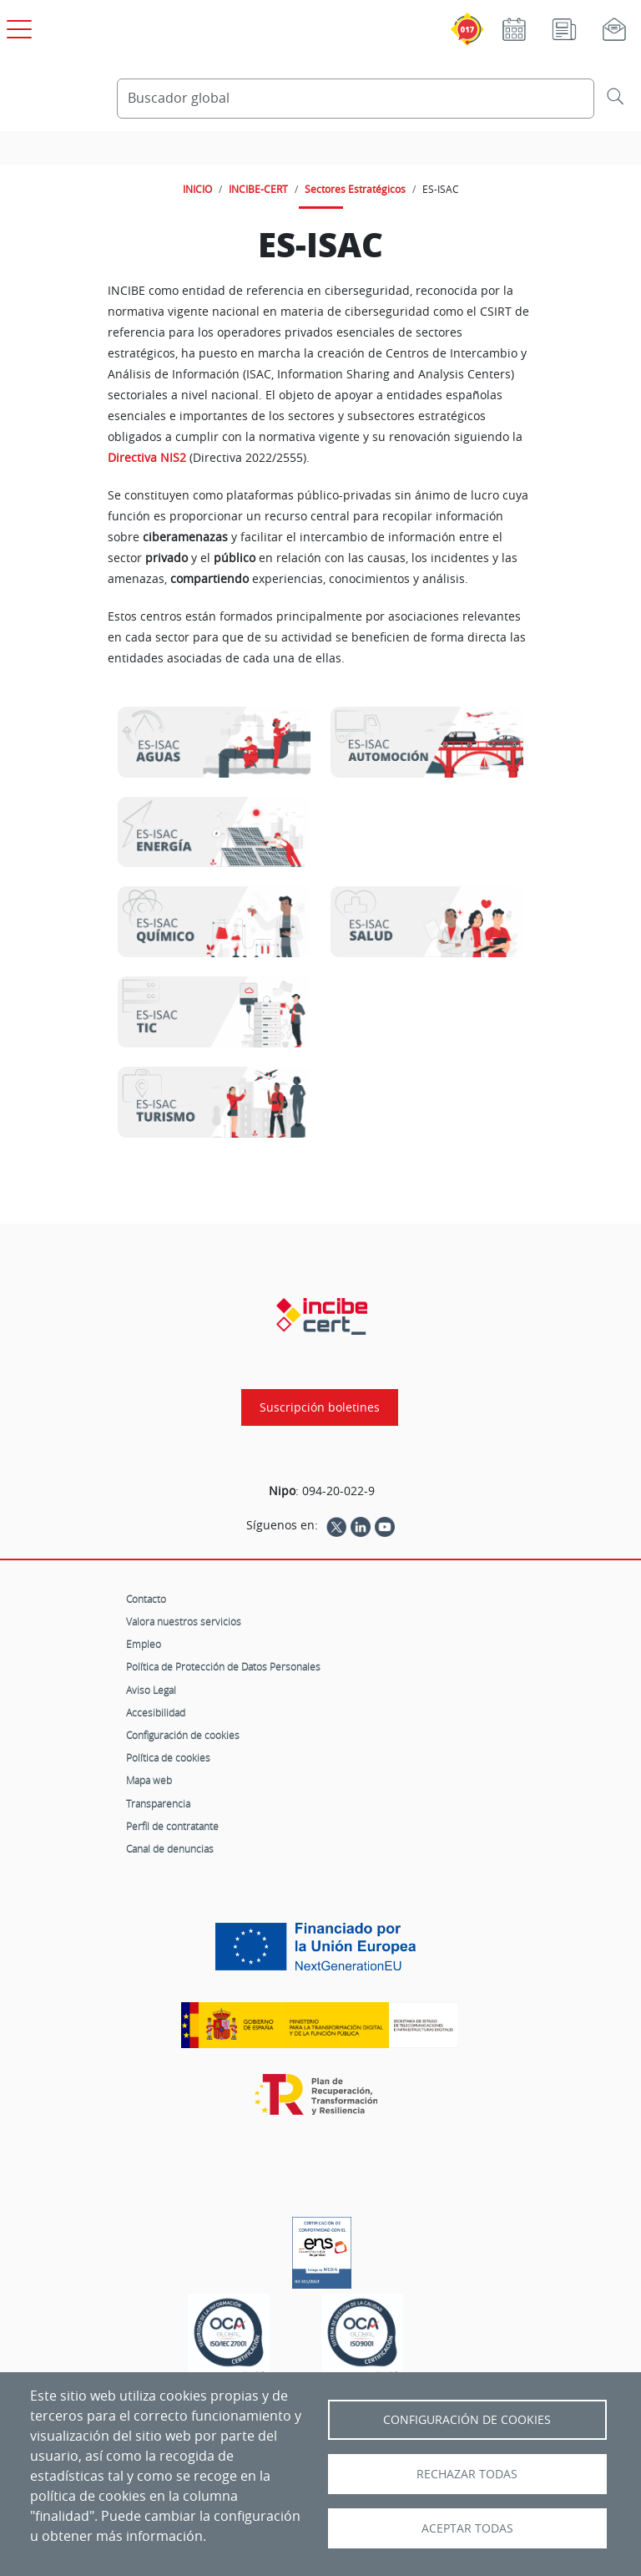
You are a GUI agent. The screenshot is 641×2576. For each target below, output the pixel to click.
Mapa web (149, 1780)
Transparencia (158, 1803)
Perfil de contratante (172, 1826)
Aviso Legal (151, 1689)
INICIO (197, 188)
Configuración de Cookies (467, 2419)
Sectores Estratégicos (355, 188)
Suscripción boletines (320, 1407)
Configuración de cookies (183, 1735)
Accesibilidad (155, 1712)
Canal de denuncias (170, 1848)
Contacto (146, 1598)
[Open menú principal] (17, 26)
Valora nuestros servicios (183, 1621)
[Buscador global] (355, 99)
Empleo (143, 1644)
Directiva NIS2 (147, 457)
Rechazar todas (466, 2474)
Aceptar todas (467, 2528)
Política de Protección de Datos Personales (223, 1666)
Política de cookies (168, 1757)
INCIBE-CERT (258, 188)
